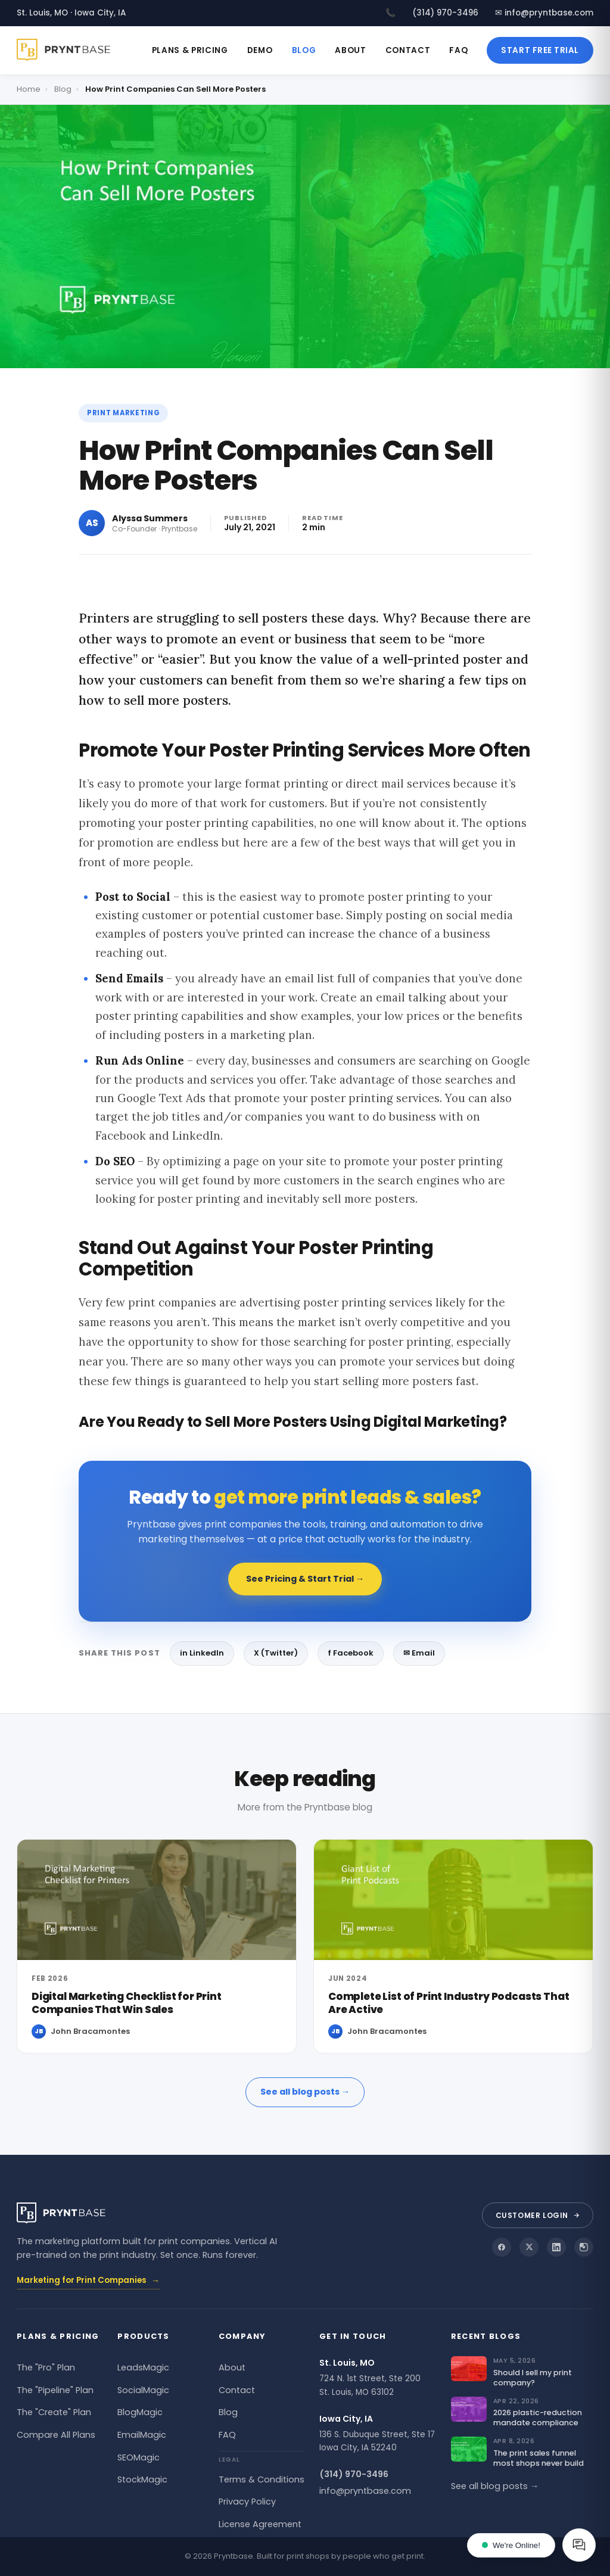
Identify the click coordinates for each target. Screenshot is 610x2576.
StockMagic (142, 2479)
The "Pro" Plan (46, 2367)
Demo (260, 50)
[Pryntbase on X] (529, 2247)
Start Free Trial (540, 50)
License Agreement (260, 2524)
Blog (304, 50)
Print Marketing (123, 413)
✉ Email (419, 1653)
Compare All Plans (56, 2435)
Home (29, 89)
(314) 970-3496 (445, 12)
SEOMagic (138, 2457)
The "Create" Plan (54, 2412)
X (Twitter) (276, 1653)
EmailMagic (141, 2435)
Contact (408, 50)
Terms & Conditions (261, 2479)
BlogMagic (140, 2412)
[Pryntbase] (68, 50)
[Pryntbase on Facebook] (501, 2247)
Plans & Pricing (190, 50)
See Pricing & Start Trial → (305, 1579)
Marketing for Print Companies (88, 2280)
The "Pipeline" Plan (55, 2390)
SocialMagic (143, 2390)
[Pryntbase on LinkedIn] (556, 2247)
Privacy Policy (247, 2501)
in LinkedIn (202, 1653)
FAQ (458, 50)
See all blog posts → (305, 2092)
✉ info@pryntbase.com (544, 12)
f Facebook (351, 1653)
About (350, 50)
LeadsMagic (143, 2367)
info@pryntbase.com (365, 2491)
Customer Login (538, 2215)
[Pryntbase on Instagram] (583, 2247)
